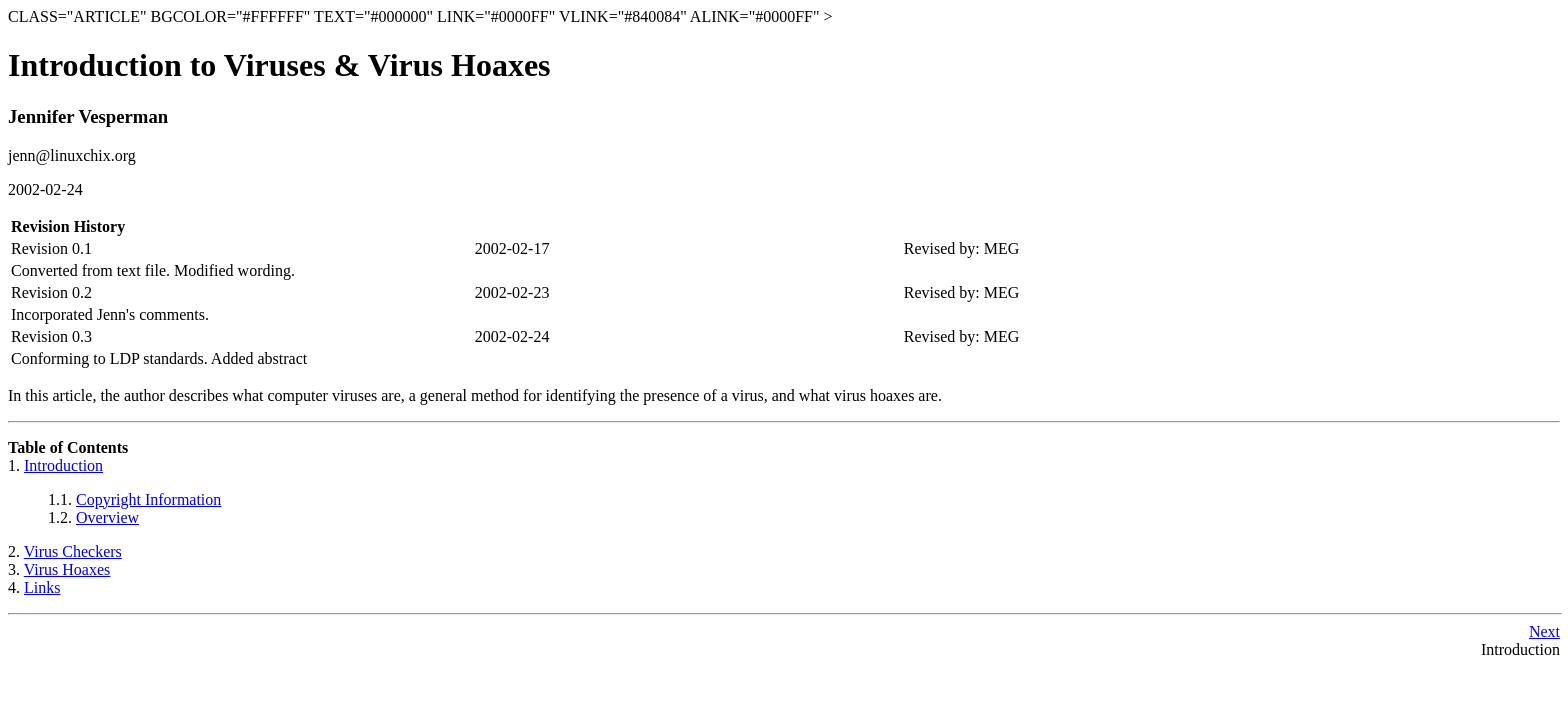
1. (16, 465)
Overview (107, 517)
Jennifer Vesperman (88, 116)
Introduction (63, 465)
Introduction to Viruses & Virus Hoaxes (279, 65)
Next (1544, 631)
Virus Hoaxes (67, 569)
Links (42, 587)
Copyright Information (148, 499)
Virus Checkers (73, 551)
